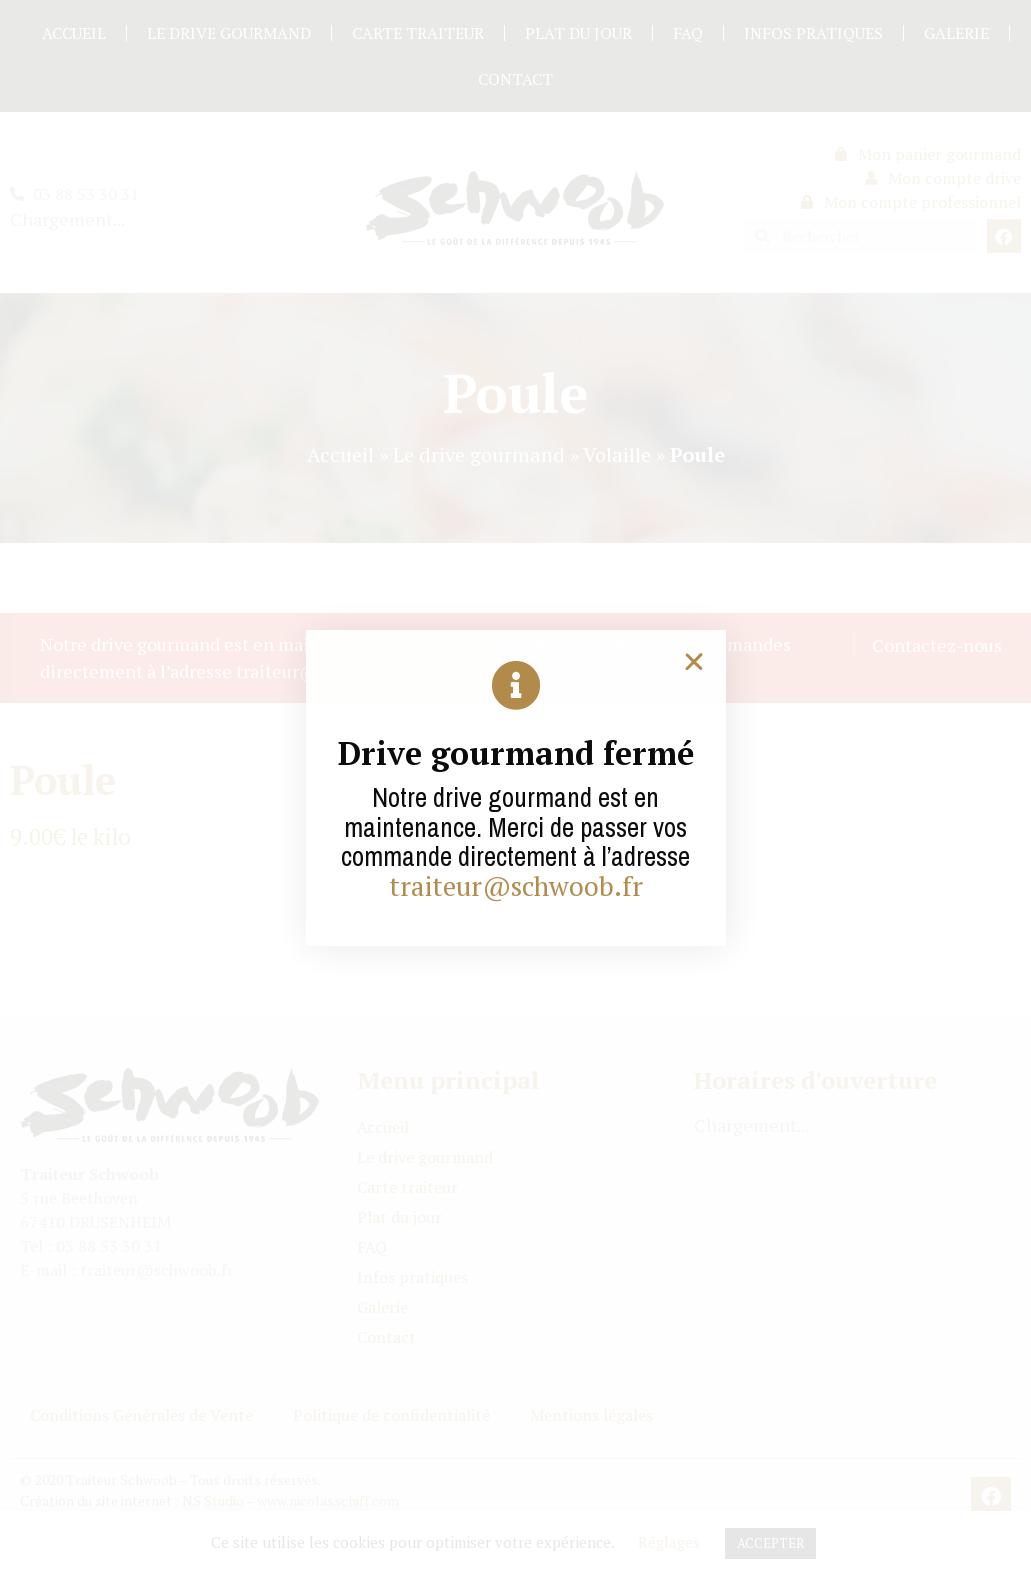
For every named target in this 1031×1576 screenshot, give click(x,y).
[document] (515, 788)
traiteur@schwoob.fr (516, 886)
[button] (694, 662)
